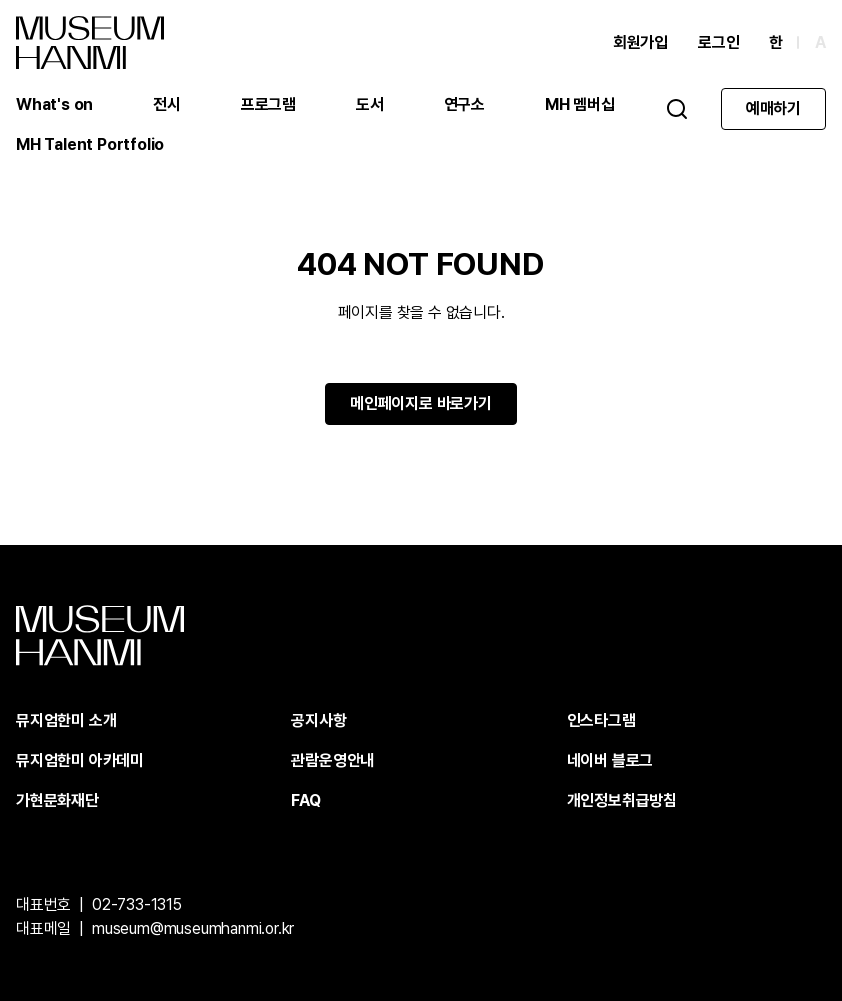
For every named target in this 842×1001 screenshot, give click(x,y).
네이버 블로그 (610, 760)
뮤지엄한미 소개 (66, 720)
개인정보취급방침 (622, 800)
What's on (54, 104)
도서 (370, 104)
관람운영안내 (332, 760)
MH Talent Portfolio (90, 144)
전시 (167, 104)
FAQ (305, 800)
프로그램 (268, 104)
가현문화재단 (57, 800)
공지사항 (318, 720)
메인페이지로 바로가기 (421, 403)
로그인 (718, 42)
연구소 (464, 104)
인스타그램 (601, 720)
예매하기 (773, 108)
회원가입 (640, 42)
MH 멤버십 (580, 104)
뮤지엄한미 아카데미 (80, 760)
